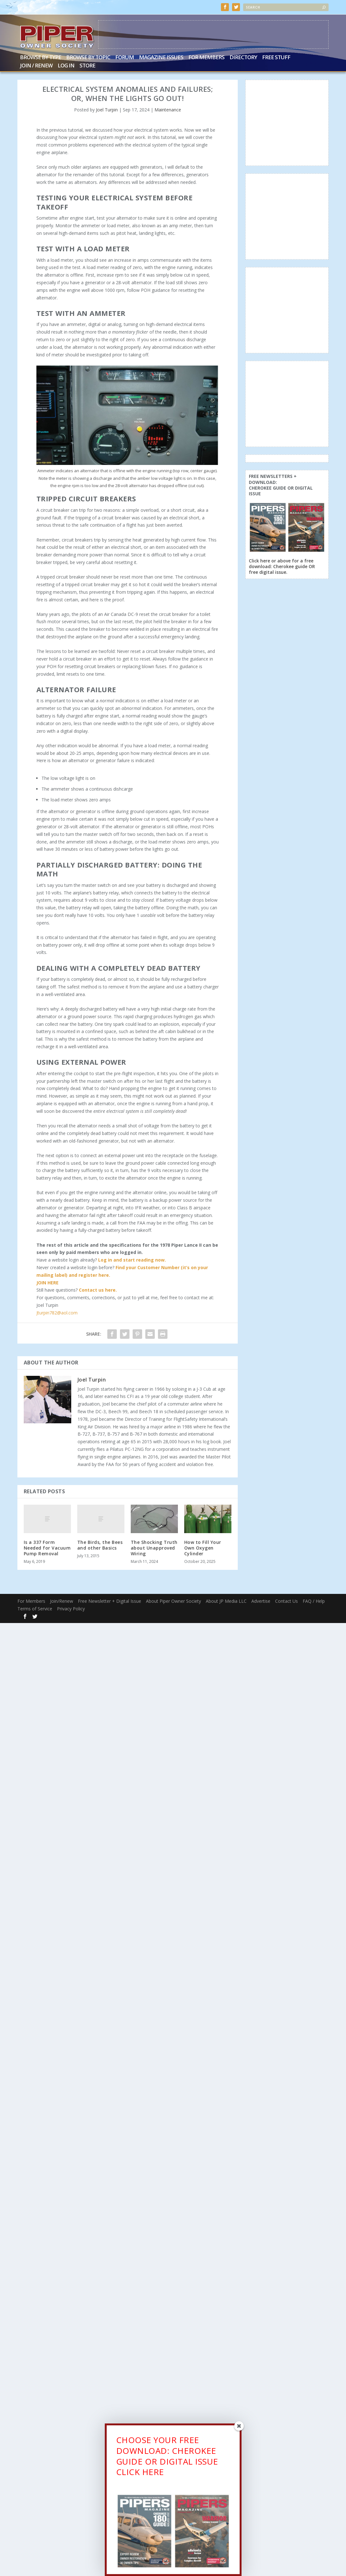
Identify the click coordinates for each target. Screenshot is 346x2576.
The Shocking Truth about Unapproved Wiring (154, 1548)
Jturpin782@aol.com (57, 1313)
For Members (206, 58)
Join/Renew (61, 1601)
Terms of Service (34, 1609)
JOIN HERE (47, 1283)
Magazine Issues (161, 58)
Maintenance (167, 110)
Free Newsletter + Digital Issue (109, 1601)
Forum (124, 58)
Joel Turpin (107, 110)
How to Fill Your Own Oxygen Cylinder (202, 1548)
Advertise (260, 1601)
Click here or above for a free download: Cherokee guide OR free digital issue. (282, 566)
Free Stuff (276, 58)
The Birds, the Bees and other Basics (100, 1545)
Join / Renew (36, 66)
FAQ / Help (314, 1601)
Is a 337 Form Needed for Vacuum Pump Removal (47, 1548)
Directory (243, 58)
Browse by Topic (88, 58)
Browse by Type (40, 58)
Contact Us (286, 1601)
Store (87, 66)
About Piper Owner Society (173, 1601)
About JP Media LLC (226, 1601)
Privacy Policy (71, 1609)
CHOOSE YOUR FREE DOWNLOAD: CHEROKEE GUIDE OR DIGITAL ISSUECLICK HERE (167, 2457)
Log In (66, 66)
